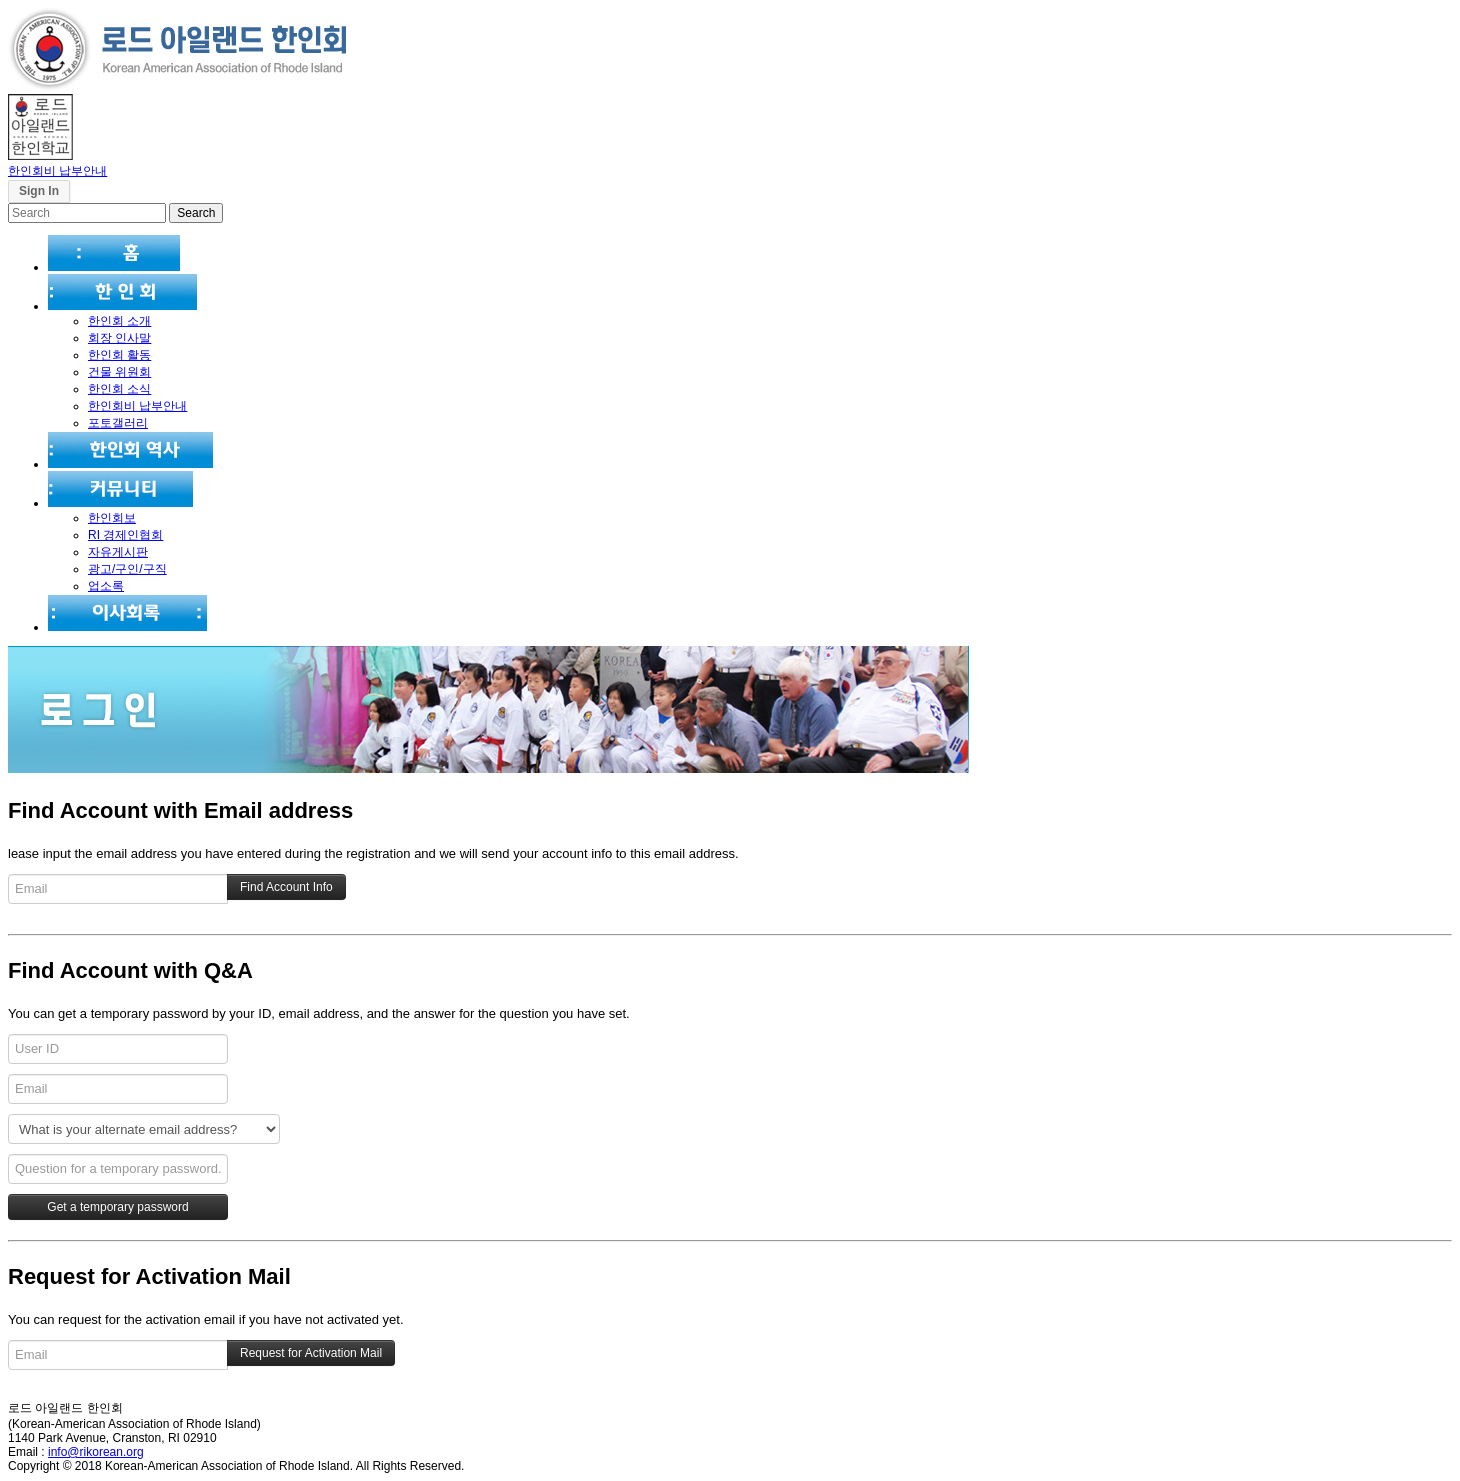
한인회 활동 (119, 355)
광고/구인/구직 (127, 569)
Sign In (39, 191)
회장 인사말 (119, 338)
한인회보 (112, 518)
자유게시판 (118, 552)
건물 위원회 (119, 372)
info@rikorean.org (96, 1452)
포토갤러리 (118, 423)
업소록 (106, 586)
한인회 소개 (119, 321)
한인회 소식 (119, 389)
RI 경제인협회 (125, 535)
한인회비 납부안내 (57, 171)
